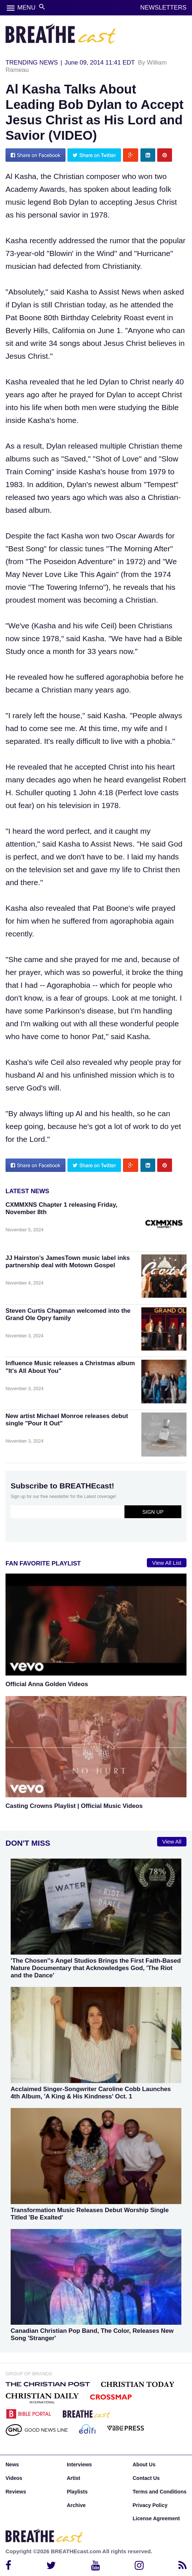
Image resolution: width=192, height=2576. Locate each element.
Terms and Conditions (159, 2492)
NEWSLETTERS (163, 7)
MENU (26, 7)
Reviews (16, 2492)
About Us (144, 2464)
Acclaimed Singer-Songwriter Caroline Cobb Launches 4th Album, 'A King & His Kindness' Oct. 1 (91, 2093)
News (12, 2464)
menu (11, 8)
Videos (14, 2478)
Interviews (79, 2464)
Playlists (77, 2492)
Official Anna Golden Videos (47, 1684)
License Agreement (156, 2518)
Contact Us (146, 2478)
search (42, 7)
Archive (76, 2505)
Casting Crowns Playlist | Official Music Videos (74, 1805)
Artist (73, 2478)
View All (171, 1842)
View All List (166, 1563)
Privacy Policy (150, 2505)
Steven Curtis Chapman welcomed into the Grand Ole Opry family (68, 1314)
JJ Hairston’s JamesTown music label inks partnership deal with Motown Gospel (68, 1261)
